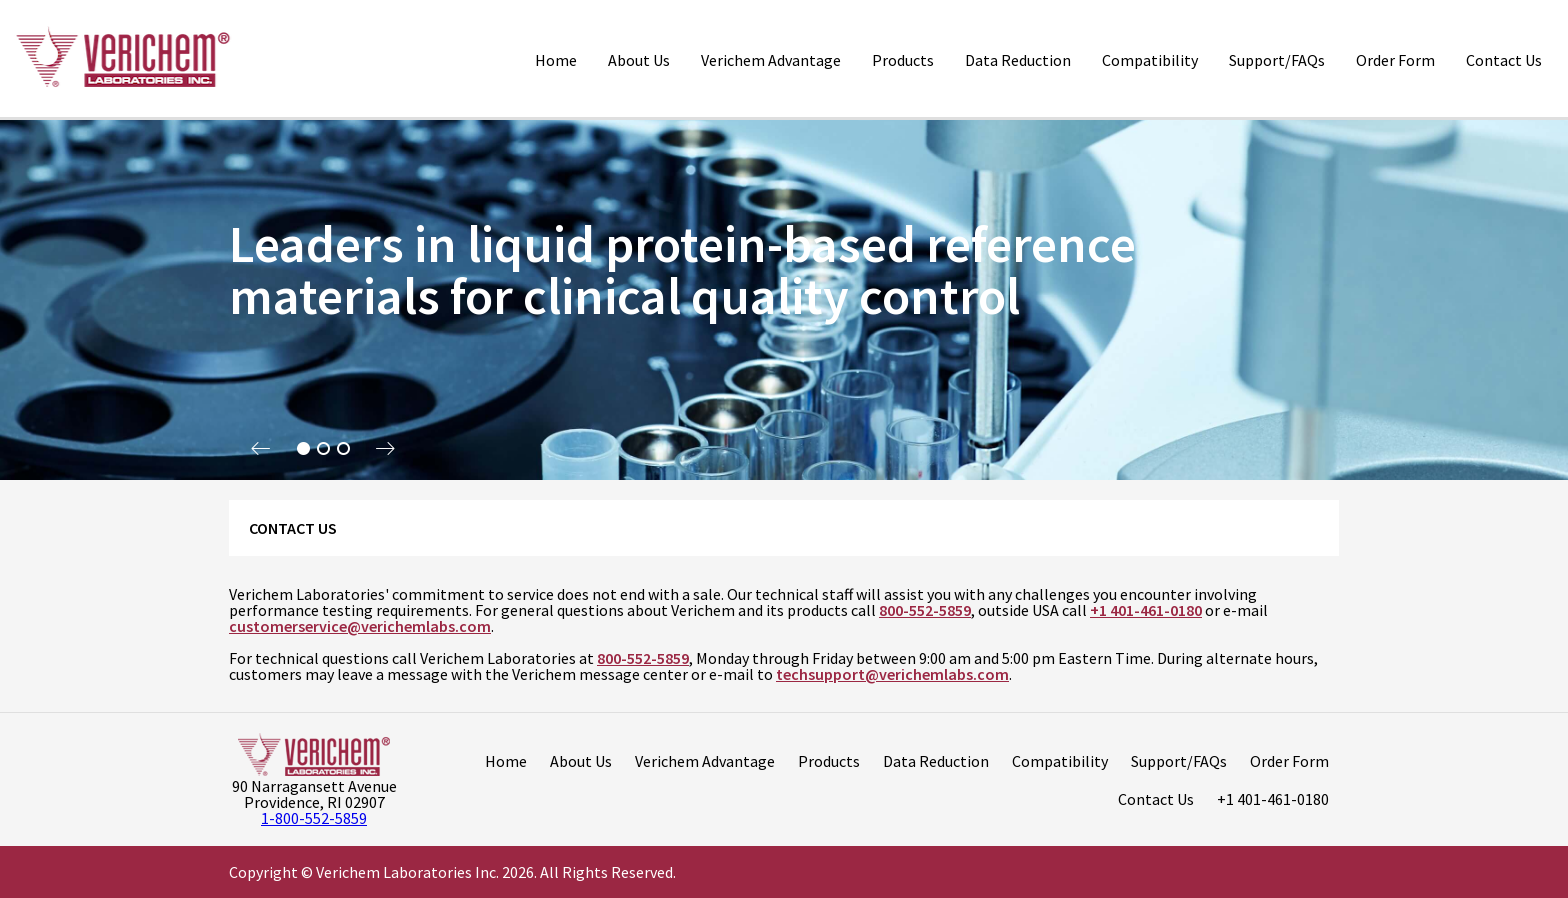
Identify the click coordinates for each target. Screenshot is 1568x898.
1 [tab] (303, 449)
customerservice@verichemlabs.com (360, 626)
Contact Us (1504, 60)
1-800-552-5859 (314, 818)
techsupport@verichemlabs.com (892, 674)
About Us (639, 60)
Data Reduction (1018, 60)
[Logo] (122, 58)
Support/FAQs (1277, 60)
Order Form (1395, 60)
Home (556, 60)
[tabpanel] (784, 300)
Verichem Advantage (771, 60)
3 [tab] (343, 449)
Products (903, 60)
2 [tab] (323, 449)
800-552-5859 (925, 610)
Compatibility (1150, 60)
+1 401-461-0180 (1146, 610)
